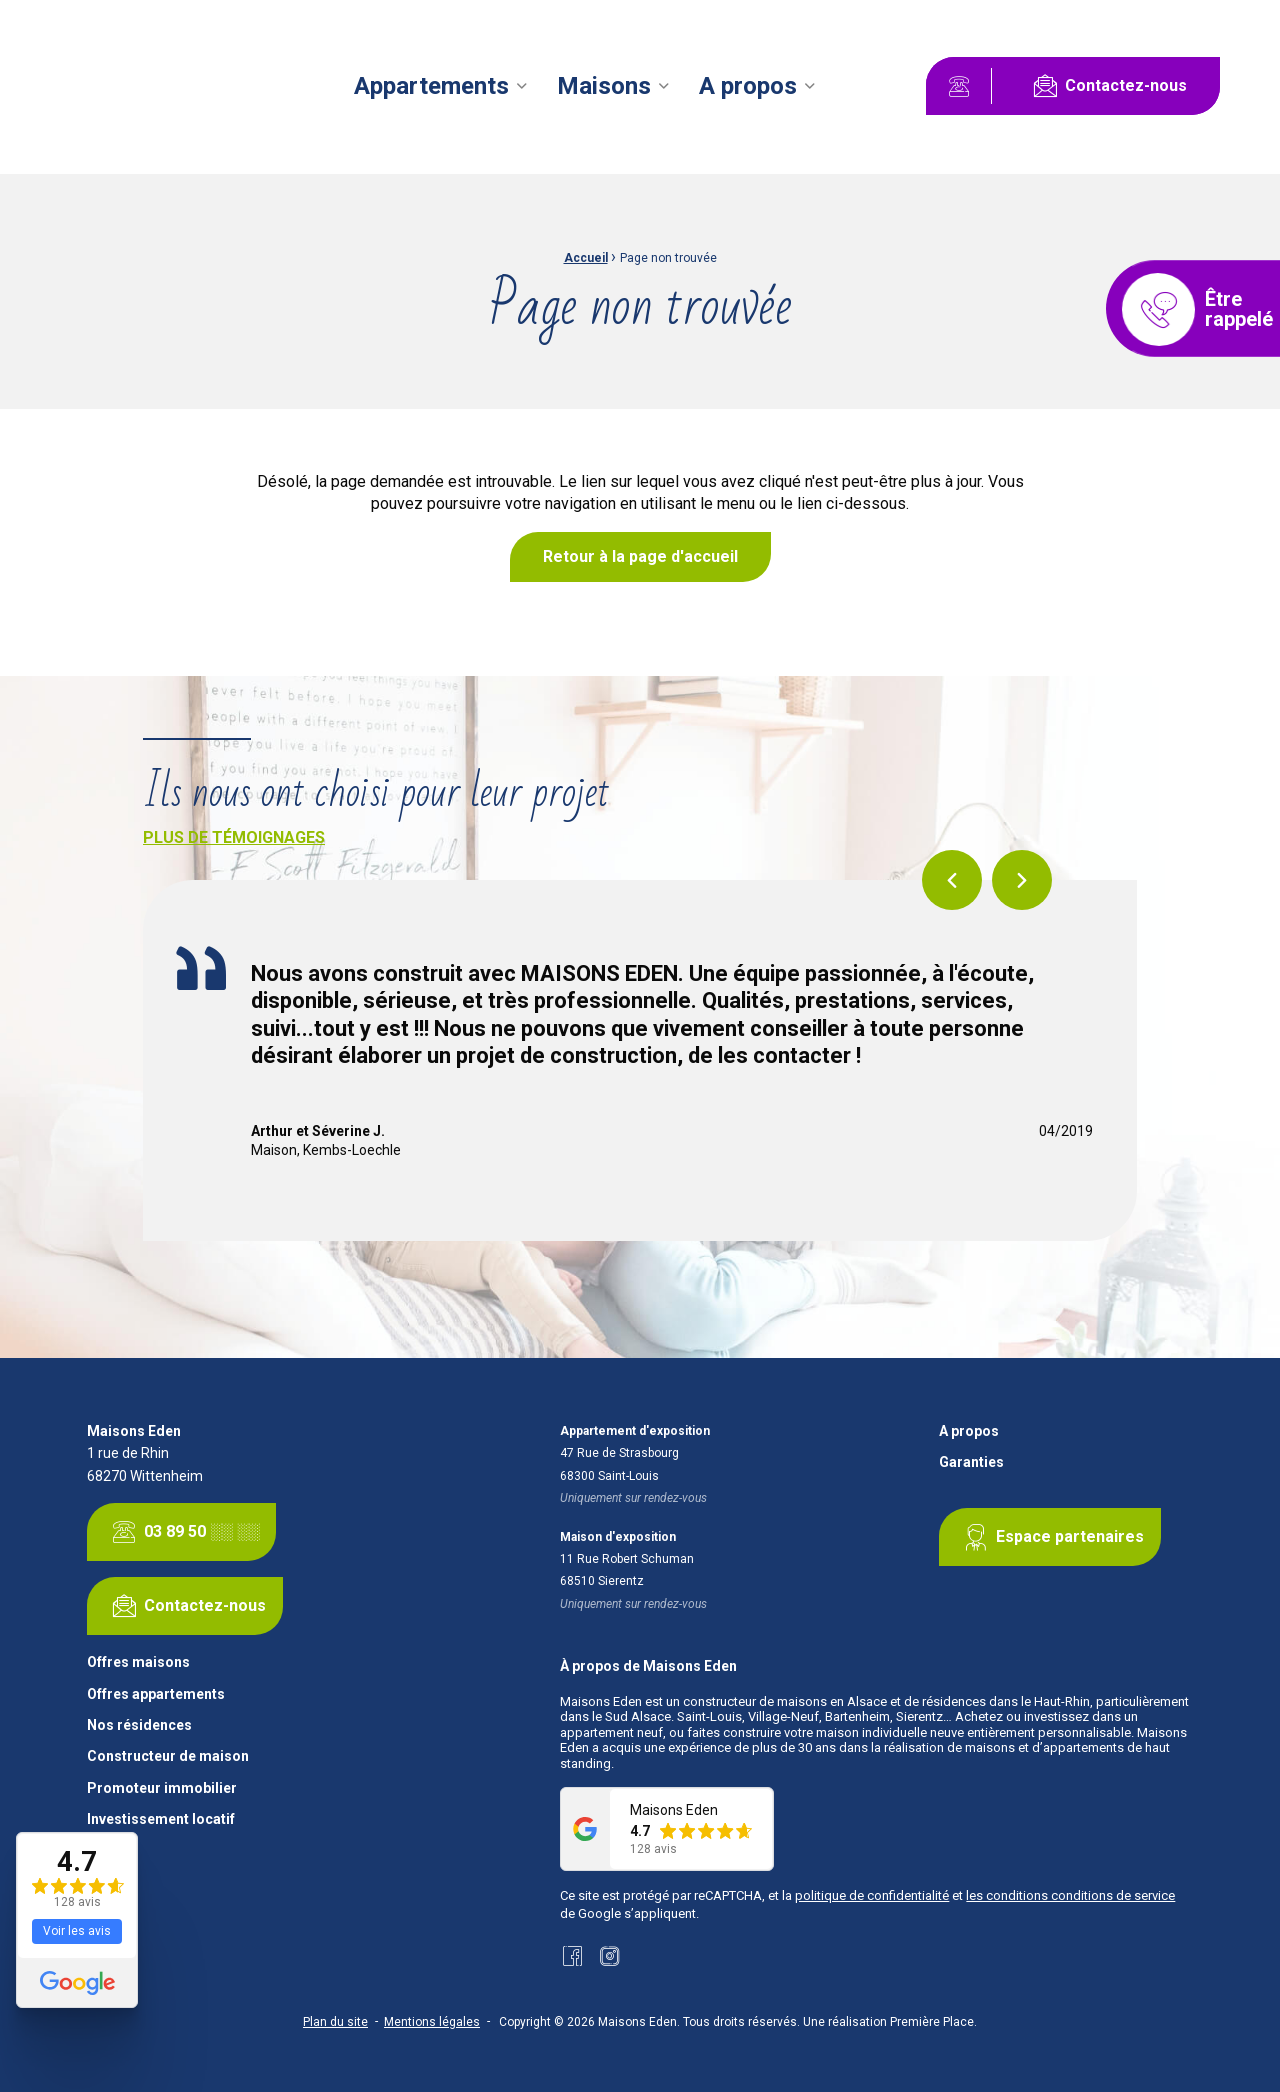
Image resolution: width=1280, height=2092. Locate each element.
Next (1022, 880)
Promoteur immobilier (162, 1788)
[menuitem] (443, 86)
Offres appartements (156, 1694)
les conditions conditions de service (1070, 1895)
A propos (748, 86)
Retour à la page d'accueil (640, 556)
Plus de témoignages (234, 837)
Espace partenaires (1050, 1537)
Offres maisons (138, 1662)
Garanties (971, 1462)
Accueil (586, 258)
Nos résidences (139, 1725)
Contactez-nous (1106, 86)
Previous (952, 880)
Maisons (604, 86)
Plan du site (335, 2022)
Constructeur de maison (168, 1756)
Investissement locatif (161, 1819)
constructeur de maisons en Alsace (785, 1701)
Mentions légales (432, 2022)
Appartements (431, 86)
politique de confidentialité (872, 1895)
